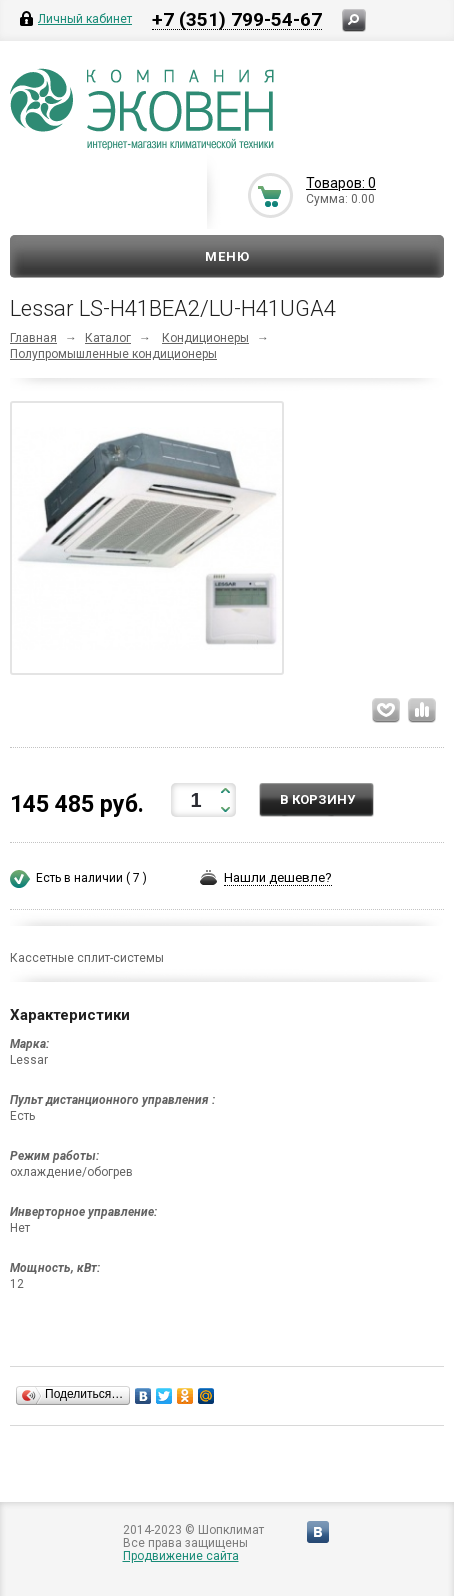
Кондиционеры (205, 338)
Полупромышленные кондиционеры (113, 354)
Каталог (108, 338)
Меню (227, 256)
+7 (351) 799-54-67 (237, 19)
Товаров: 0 (341, 183)
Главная (33, 338)
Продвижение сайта (181, 1556)
